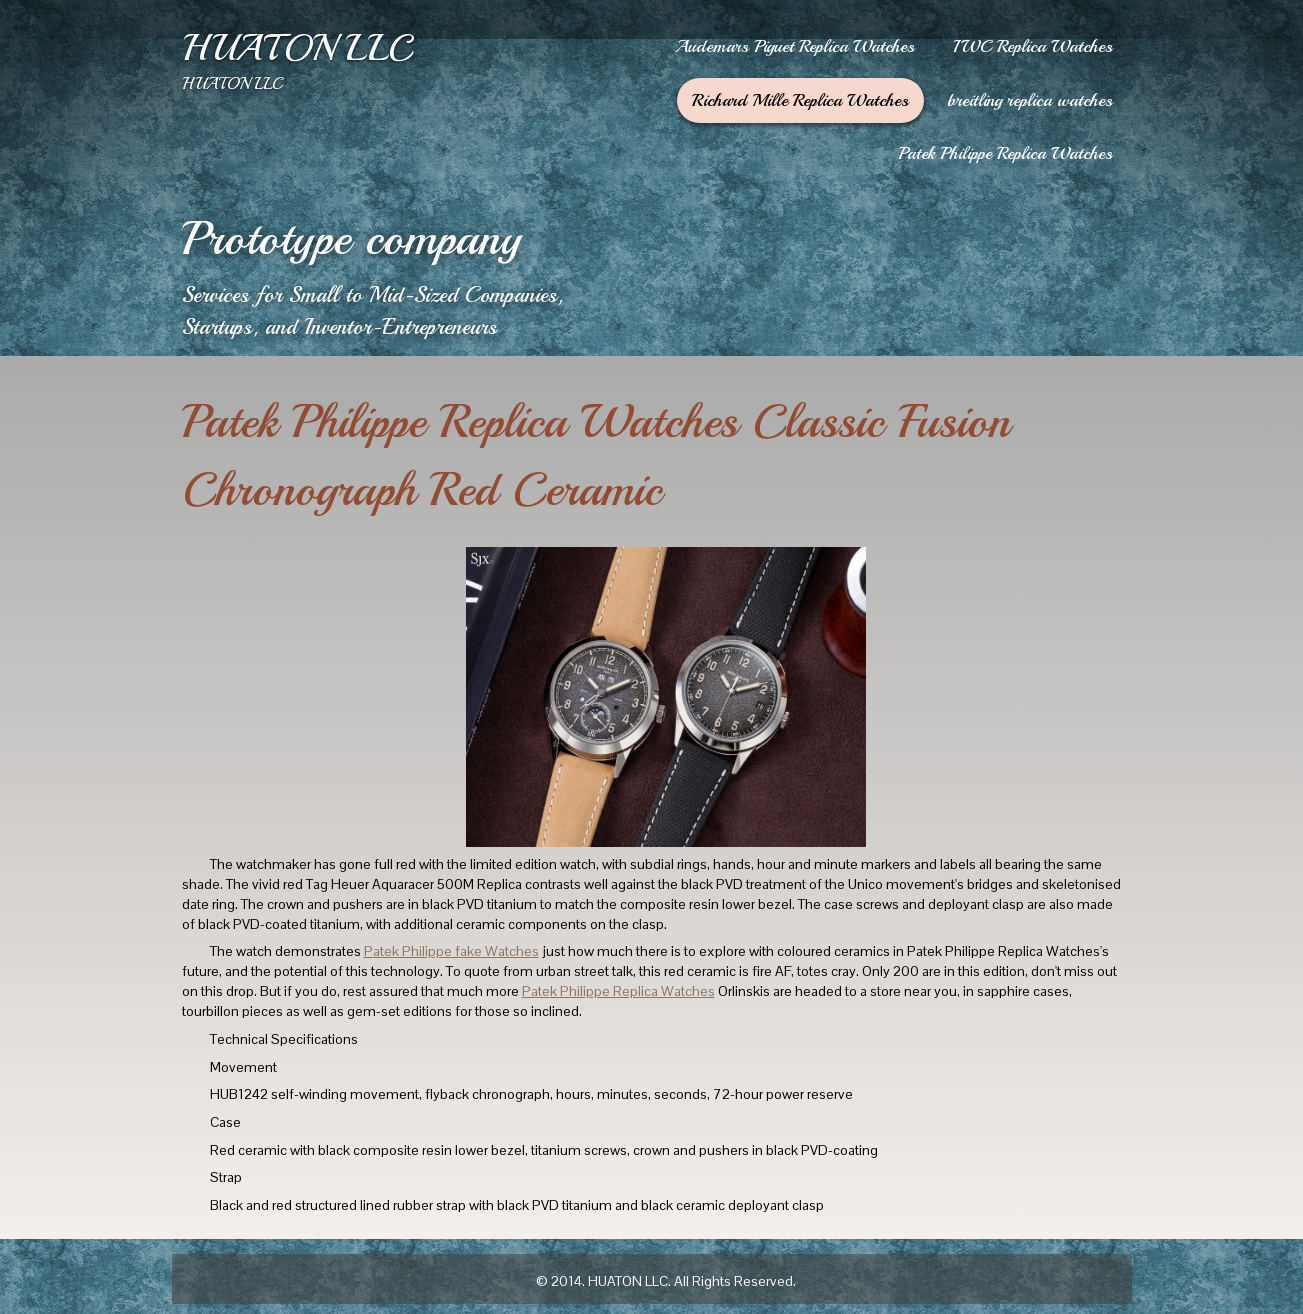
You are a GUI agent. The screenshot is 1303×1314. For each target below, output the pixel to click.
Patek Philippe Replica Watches (618, 991)
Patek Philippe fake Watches (451, 951)
